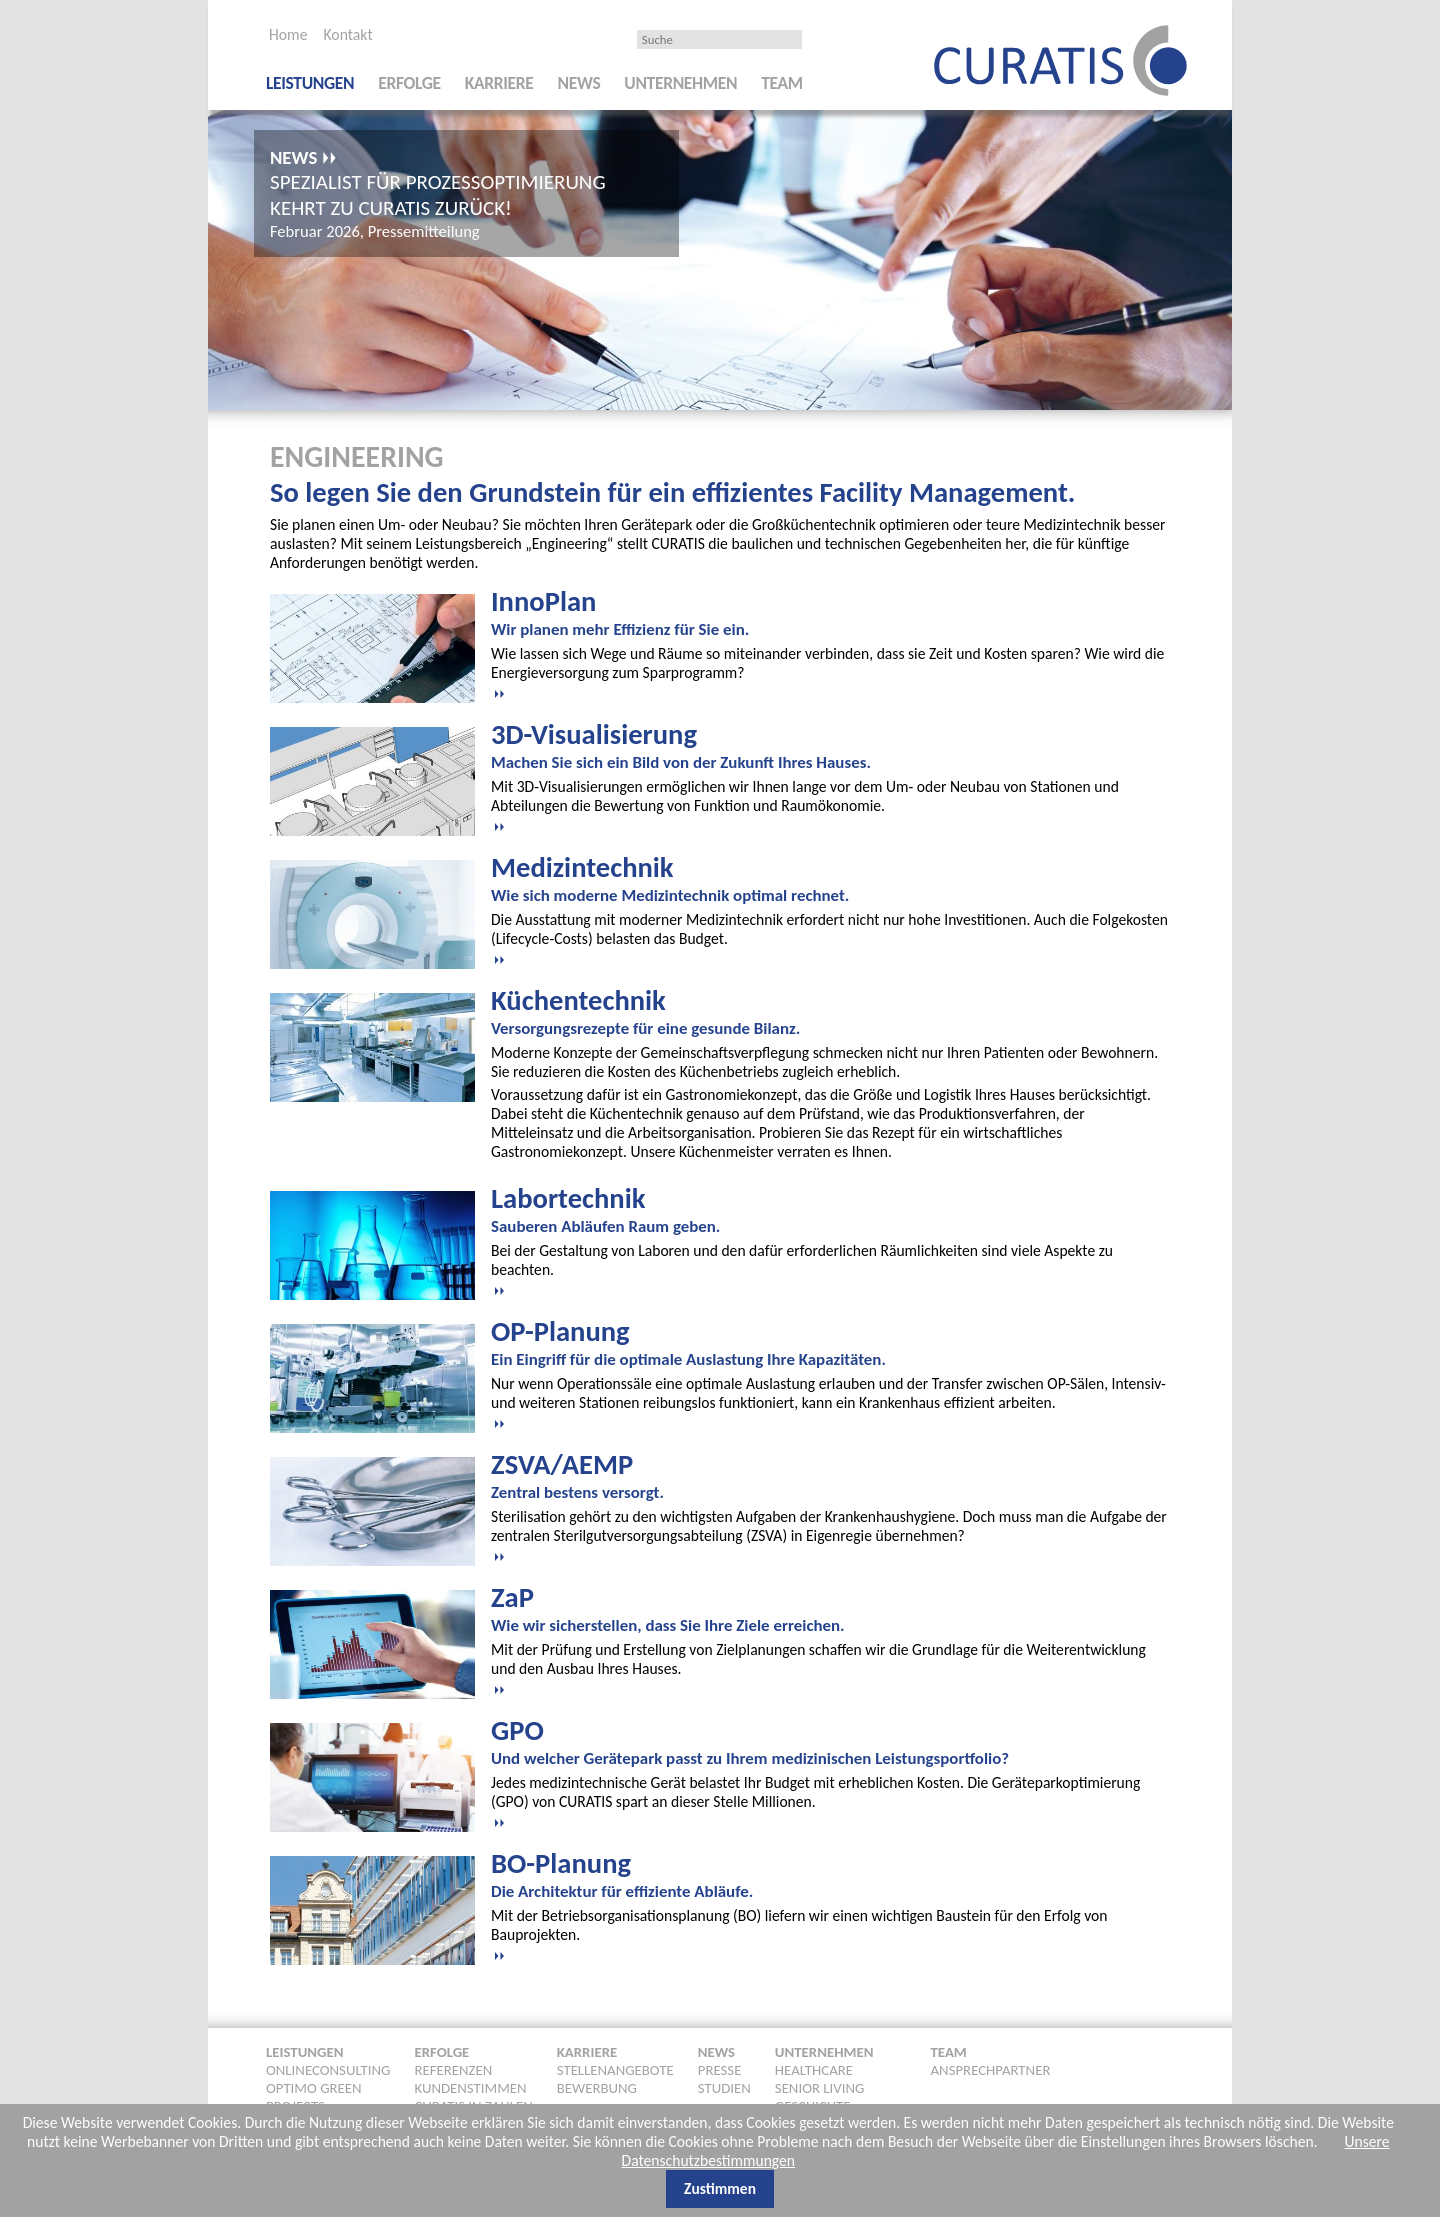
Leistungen (310, 83)
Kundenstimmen (470, 2086)
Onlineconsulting (328, 2068)
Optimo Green (314, 2086)
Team (782, 83)
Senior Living (820, 2086)
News (579, 83)
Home (288, 34)
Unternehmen (680, 83)
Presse (720, 2068)
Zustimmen (720, 2188)
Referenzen (453, 2068)
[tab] (830, 640)
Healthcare (814, 2068)
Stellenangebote (615, 2068)
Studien (724, 2086)
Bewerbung (597, 2086)
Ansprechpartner (991, 2068)
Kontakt (347, 34)
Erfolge (409, 83)
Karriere (499, 83)
